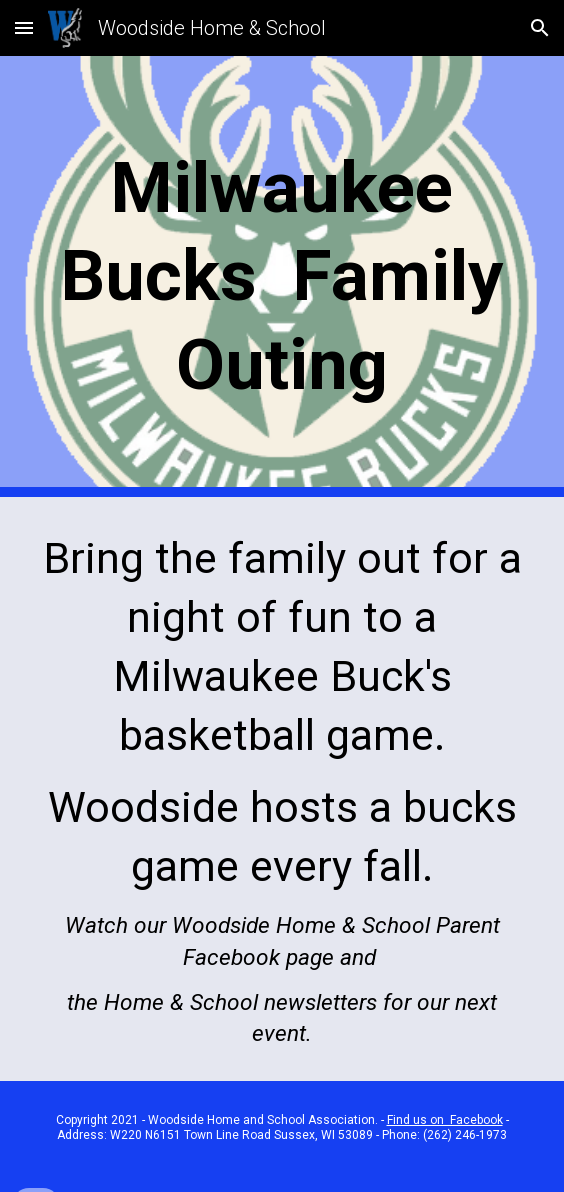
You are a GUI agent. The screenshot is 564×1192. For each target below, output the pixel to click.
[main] (281, 276)
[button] (24, 27)
